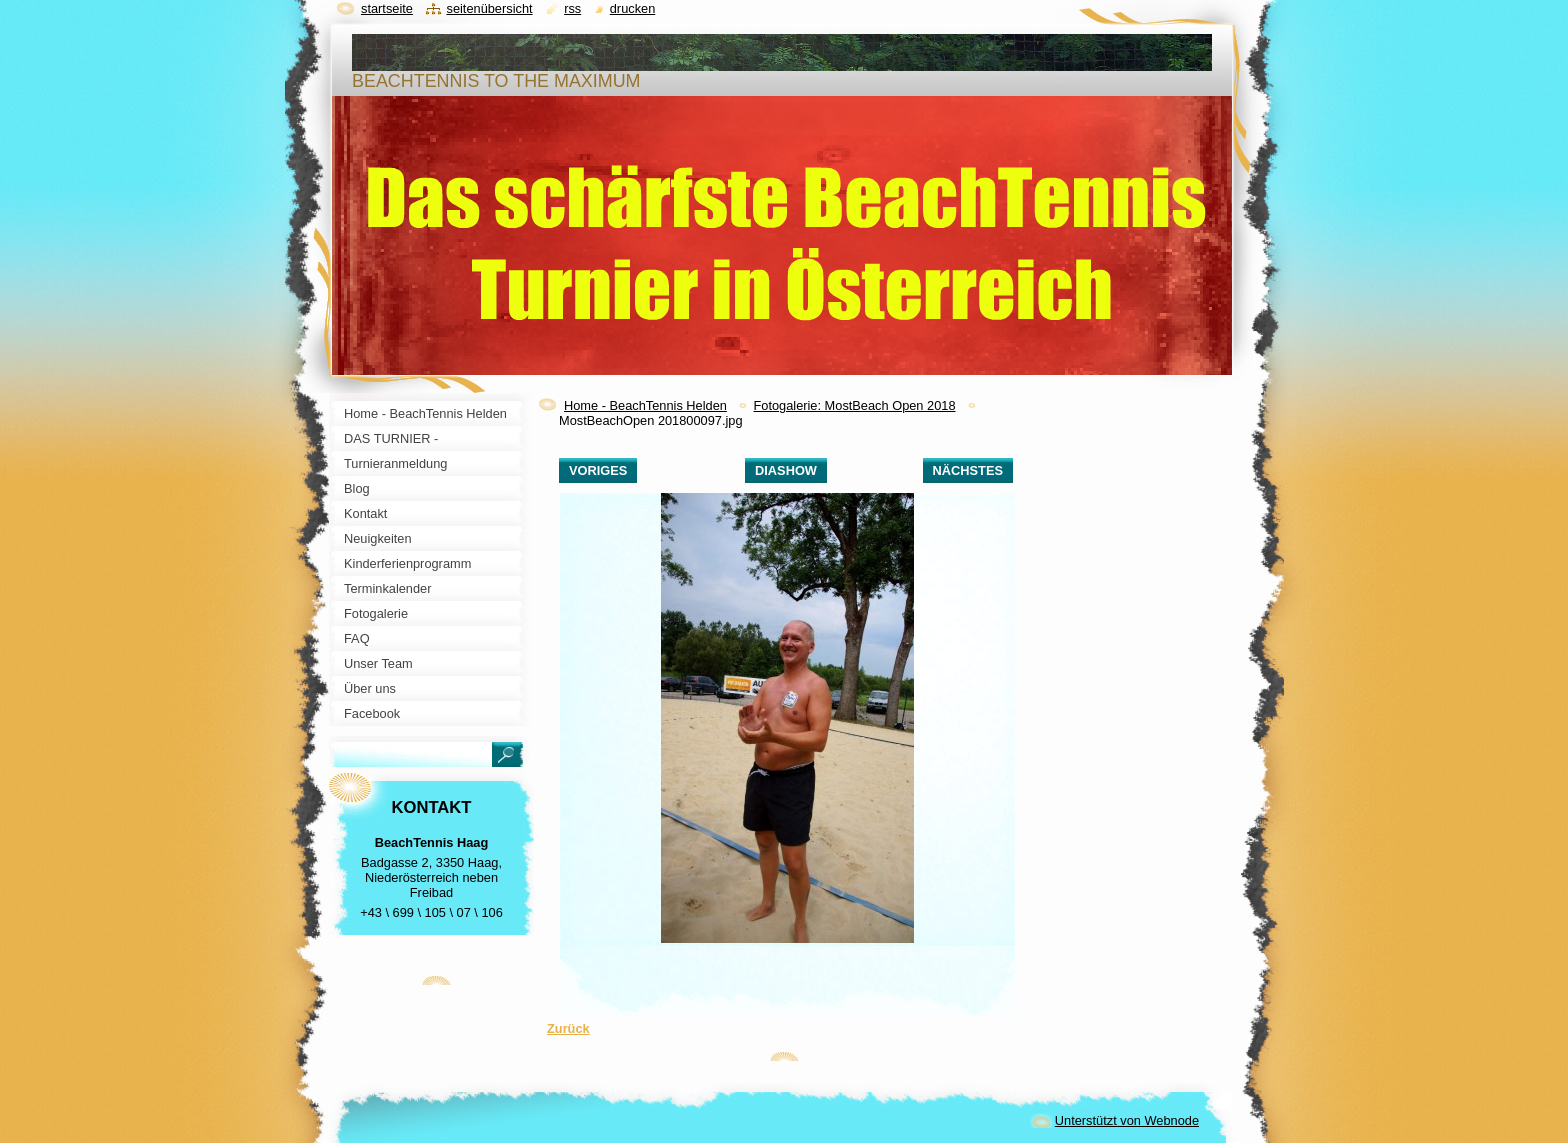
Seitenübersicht (489, 8)
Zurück (568, 1028)
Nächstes (968, 470)
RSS (572, 8)
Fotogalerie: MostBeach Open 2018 (854, 405)
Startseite (387, 8)
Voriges (598, 470)
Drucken (633, 8)
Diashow (786, 470)
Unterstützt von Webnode (1127, 1120)
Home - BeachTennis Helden (645, 405)
